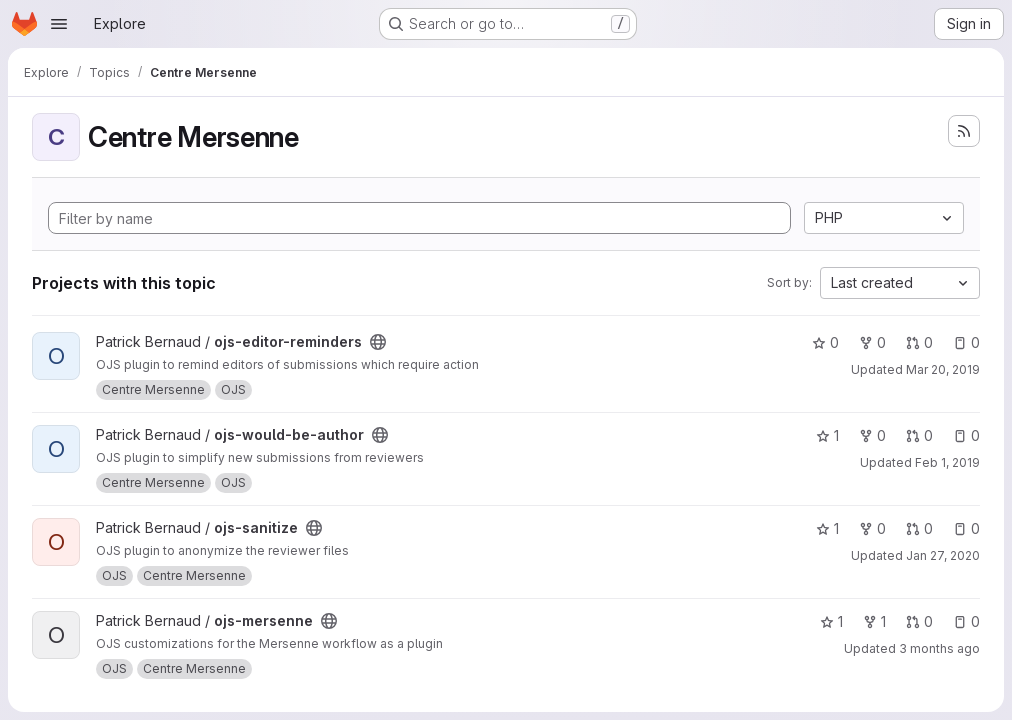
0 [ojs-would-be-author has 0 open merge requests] (919, 435)
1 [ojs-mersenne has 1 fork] (874, 621)
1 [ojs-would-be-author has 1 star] (827, 435)
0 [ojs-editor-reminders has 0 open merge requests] (919, 342)
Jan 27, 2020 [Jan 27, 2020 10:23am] (943, 555)
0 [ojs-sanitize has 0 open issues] (966, 528)
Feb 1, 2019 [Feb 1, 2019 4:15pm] (947, 462)
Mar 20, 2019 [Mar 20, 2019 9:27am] (943, 369)
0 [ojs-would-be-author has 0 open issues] (966, 435)
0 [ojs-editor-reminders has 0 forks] (872, 342)
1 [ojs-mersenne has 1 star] (831, 621)
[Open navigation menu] (59, 24)
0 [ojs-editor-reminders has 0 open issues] (966, 342)
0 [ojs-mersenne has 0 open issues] (966, 621)
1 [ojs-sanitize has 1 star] (827, 528)
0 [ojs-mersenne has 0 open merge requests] (919, 621)
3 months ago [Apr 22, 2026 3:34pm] (939, 648)
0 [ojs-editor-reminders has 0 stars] (825, 342)
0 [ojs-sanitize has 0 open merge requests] (919, 528)
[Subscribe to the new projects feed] (964, 131)
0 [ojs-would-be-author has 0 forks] (872, 435)
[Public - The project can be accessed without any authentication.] (378, 342)
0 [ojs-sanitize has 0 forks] (872, 528)
